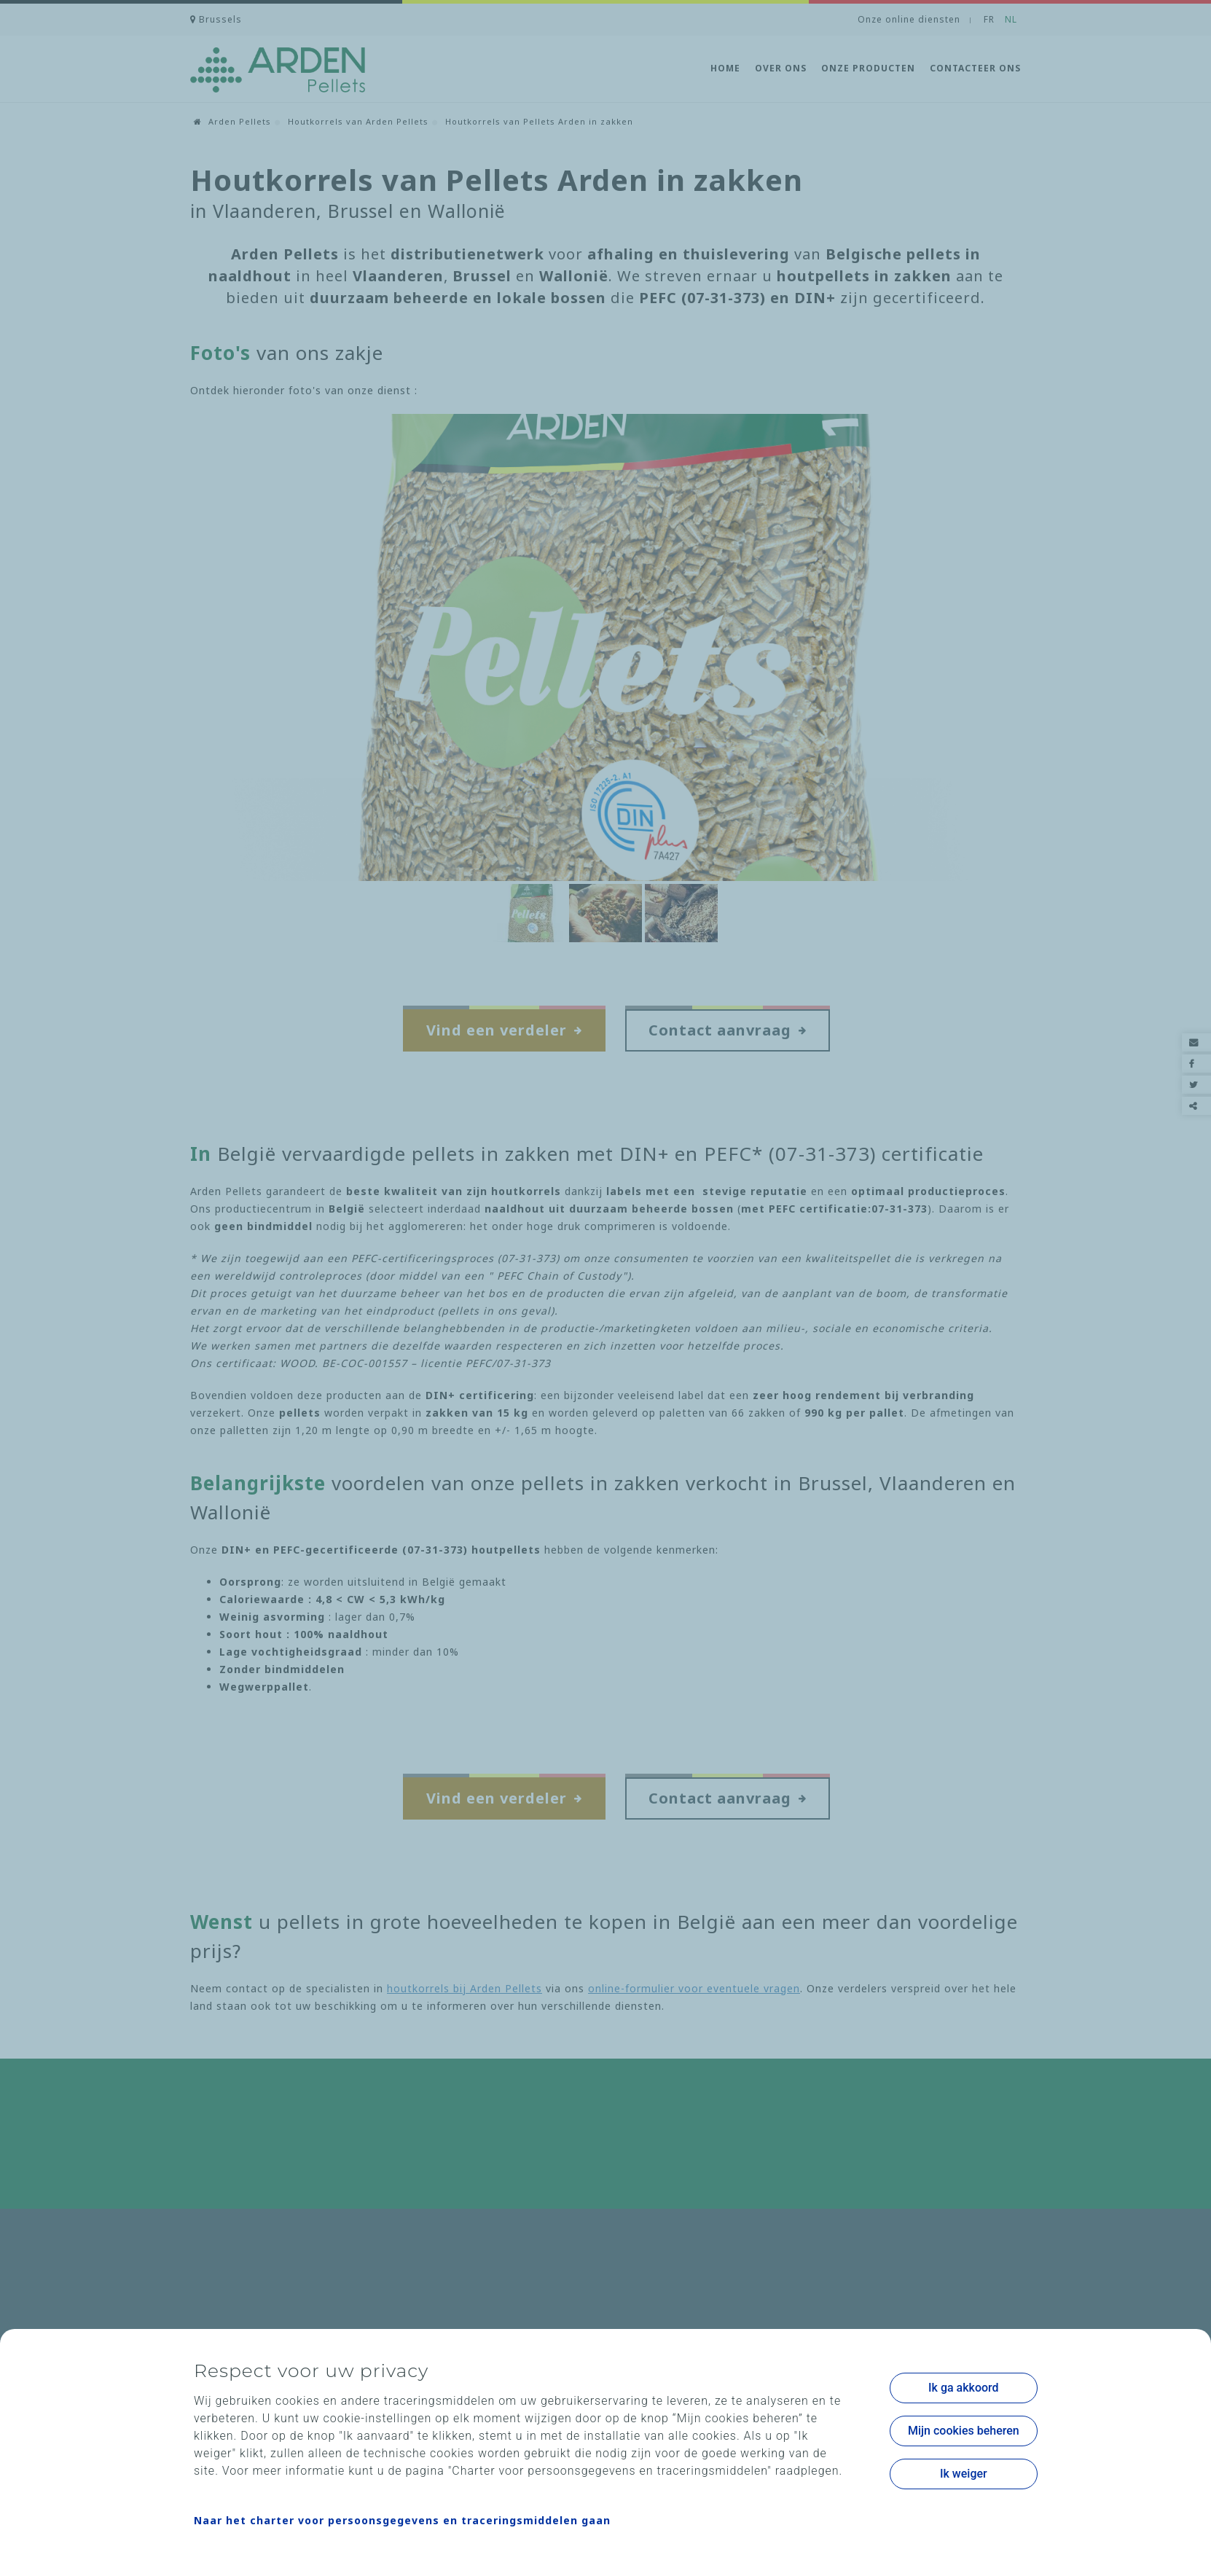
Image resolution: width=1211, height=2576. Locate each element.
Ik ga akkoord (963, 2388)
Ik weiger (963, 2474)
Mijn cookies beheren (963, 2431)
